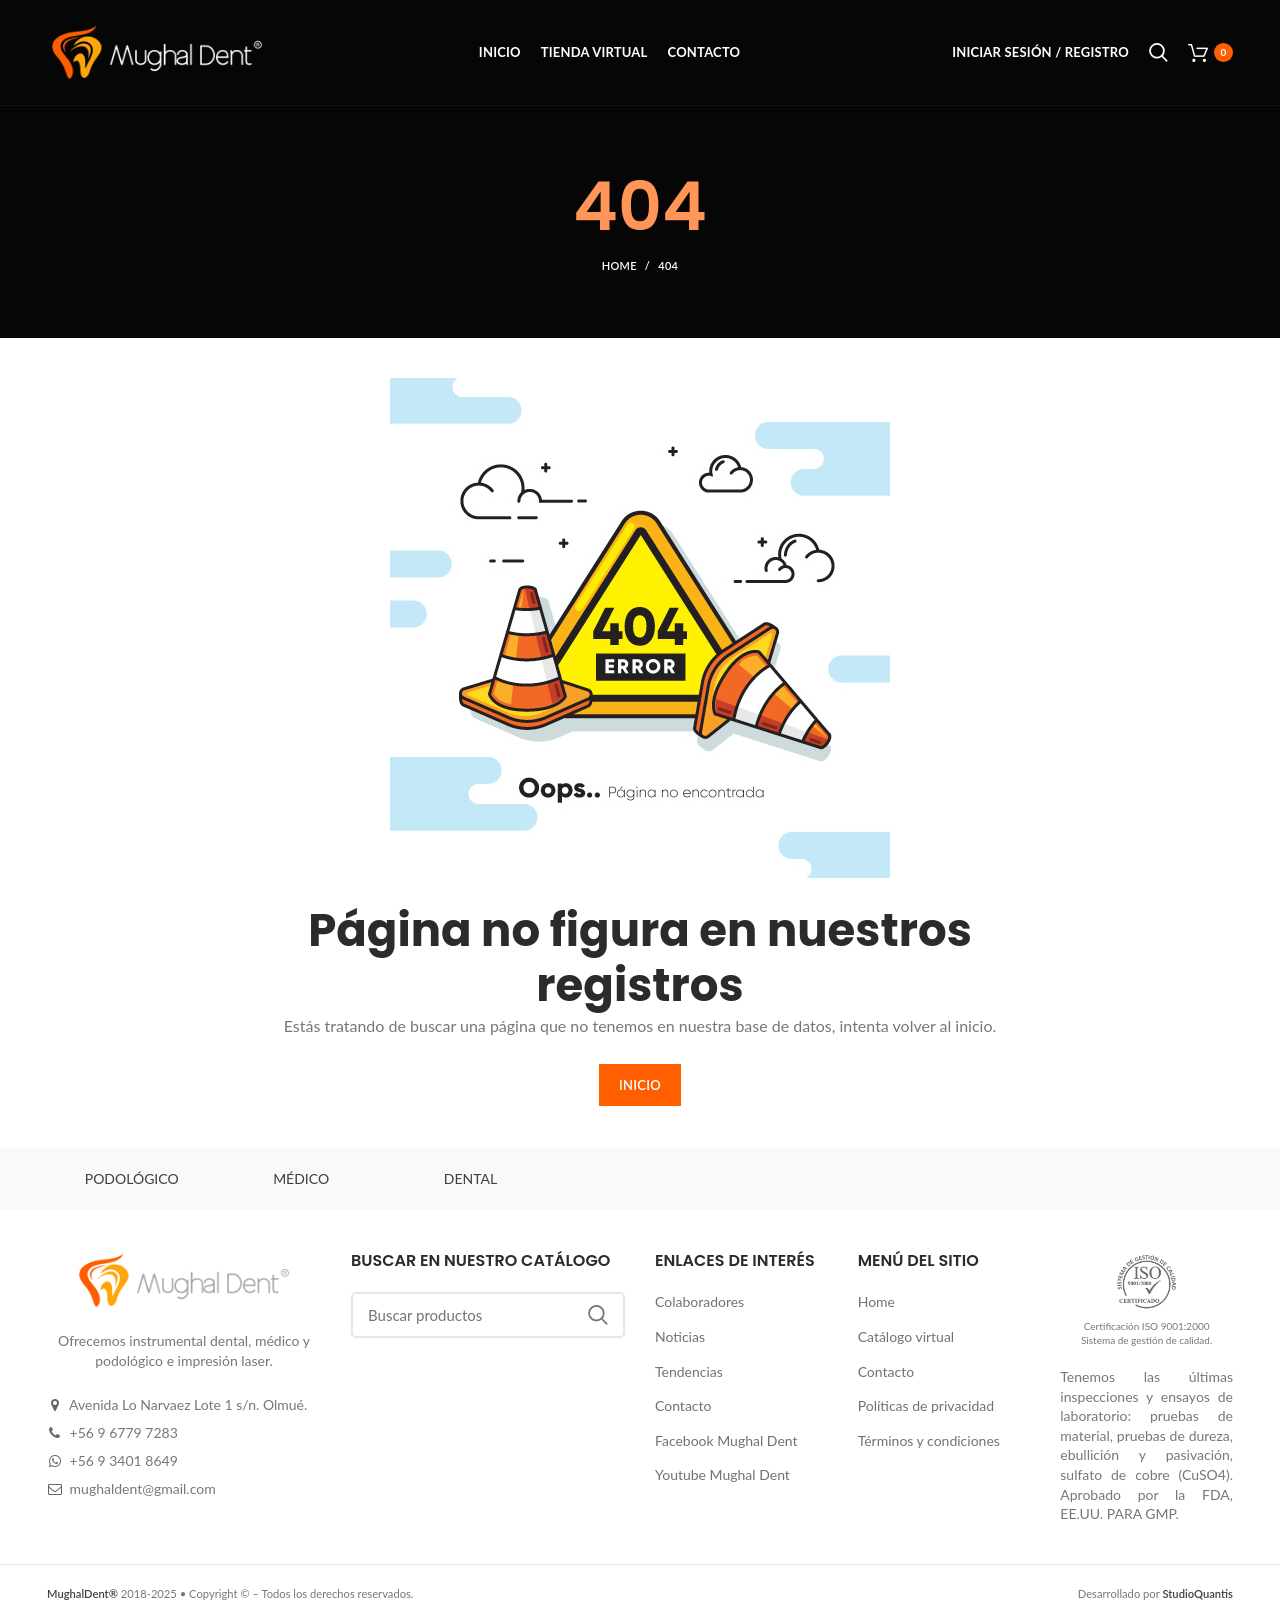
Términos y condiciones (929, 1440)
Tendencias (689, 1371)
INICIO (640, 1085)
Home (619, 265)
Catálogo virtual (906, 1336)
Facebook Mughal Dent (726, 1440)
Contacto (683, 1405)
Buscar (598, 1315)
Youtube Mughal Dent (722, 1474)
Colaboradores (699, 1301)
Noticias (680, 1336)
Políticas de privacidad (926, 1405)
